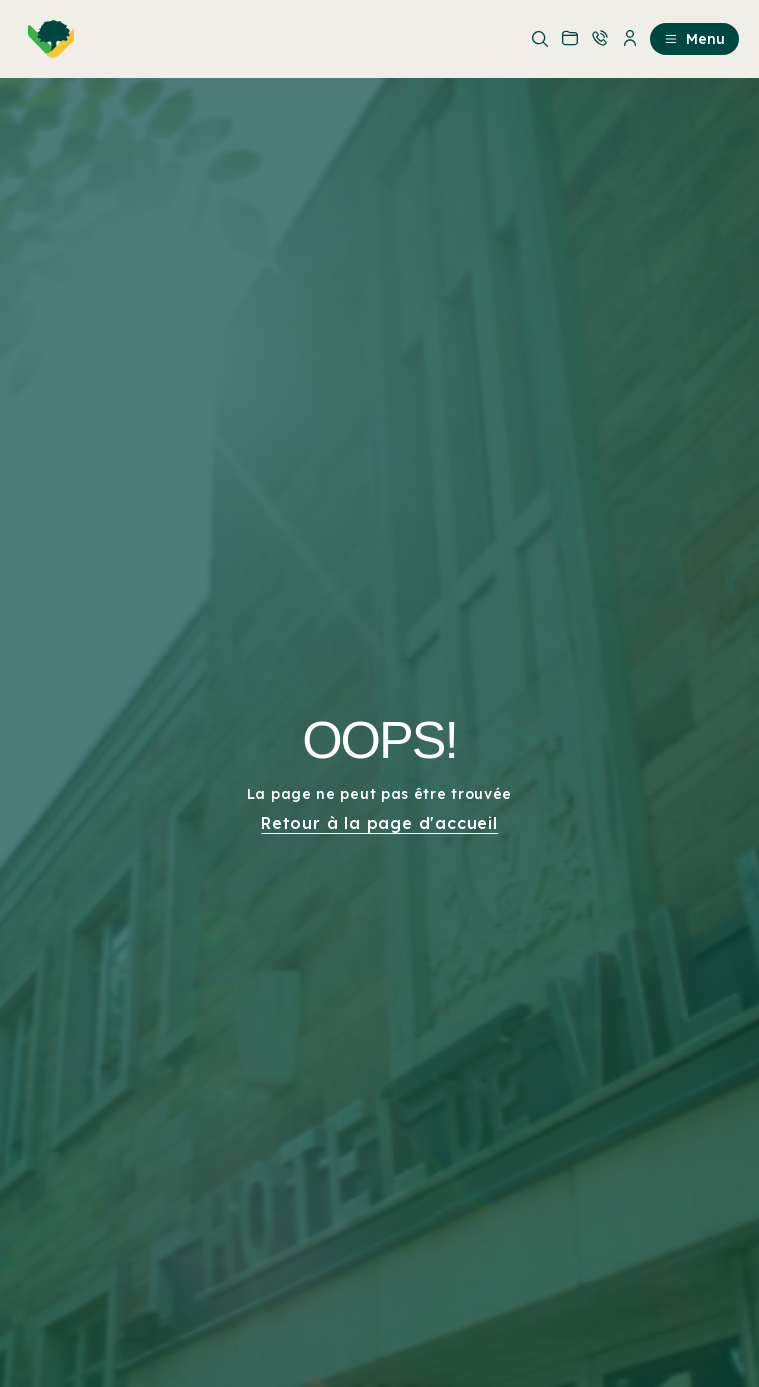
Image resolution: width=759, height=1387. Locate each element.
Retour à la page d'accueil (379, 823)
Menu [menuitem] (694, 39)
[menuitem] (47, 39)
